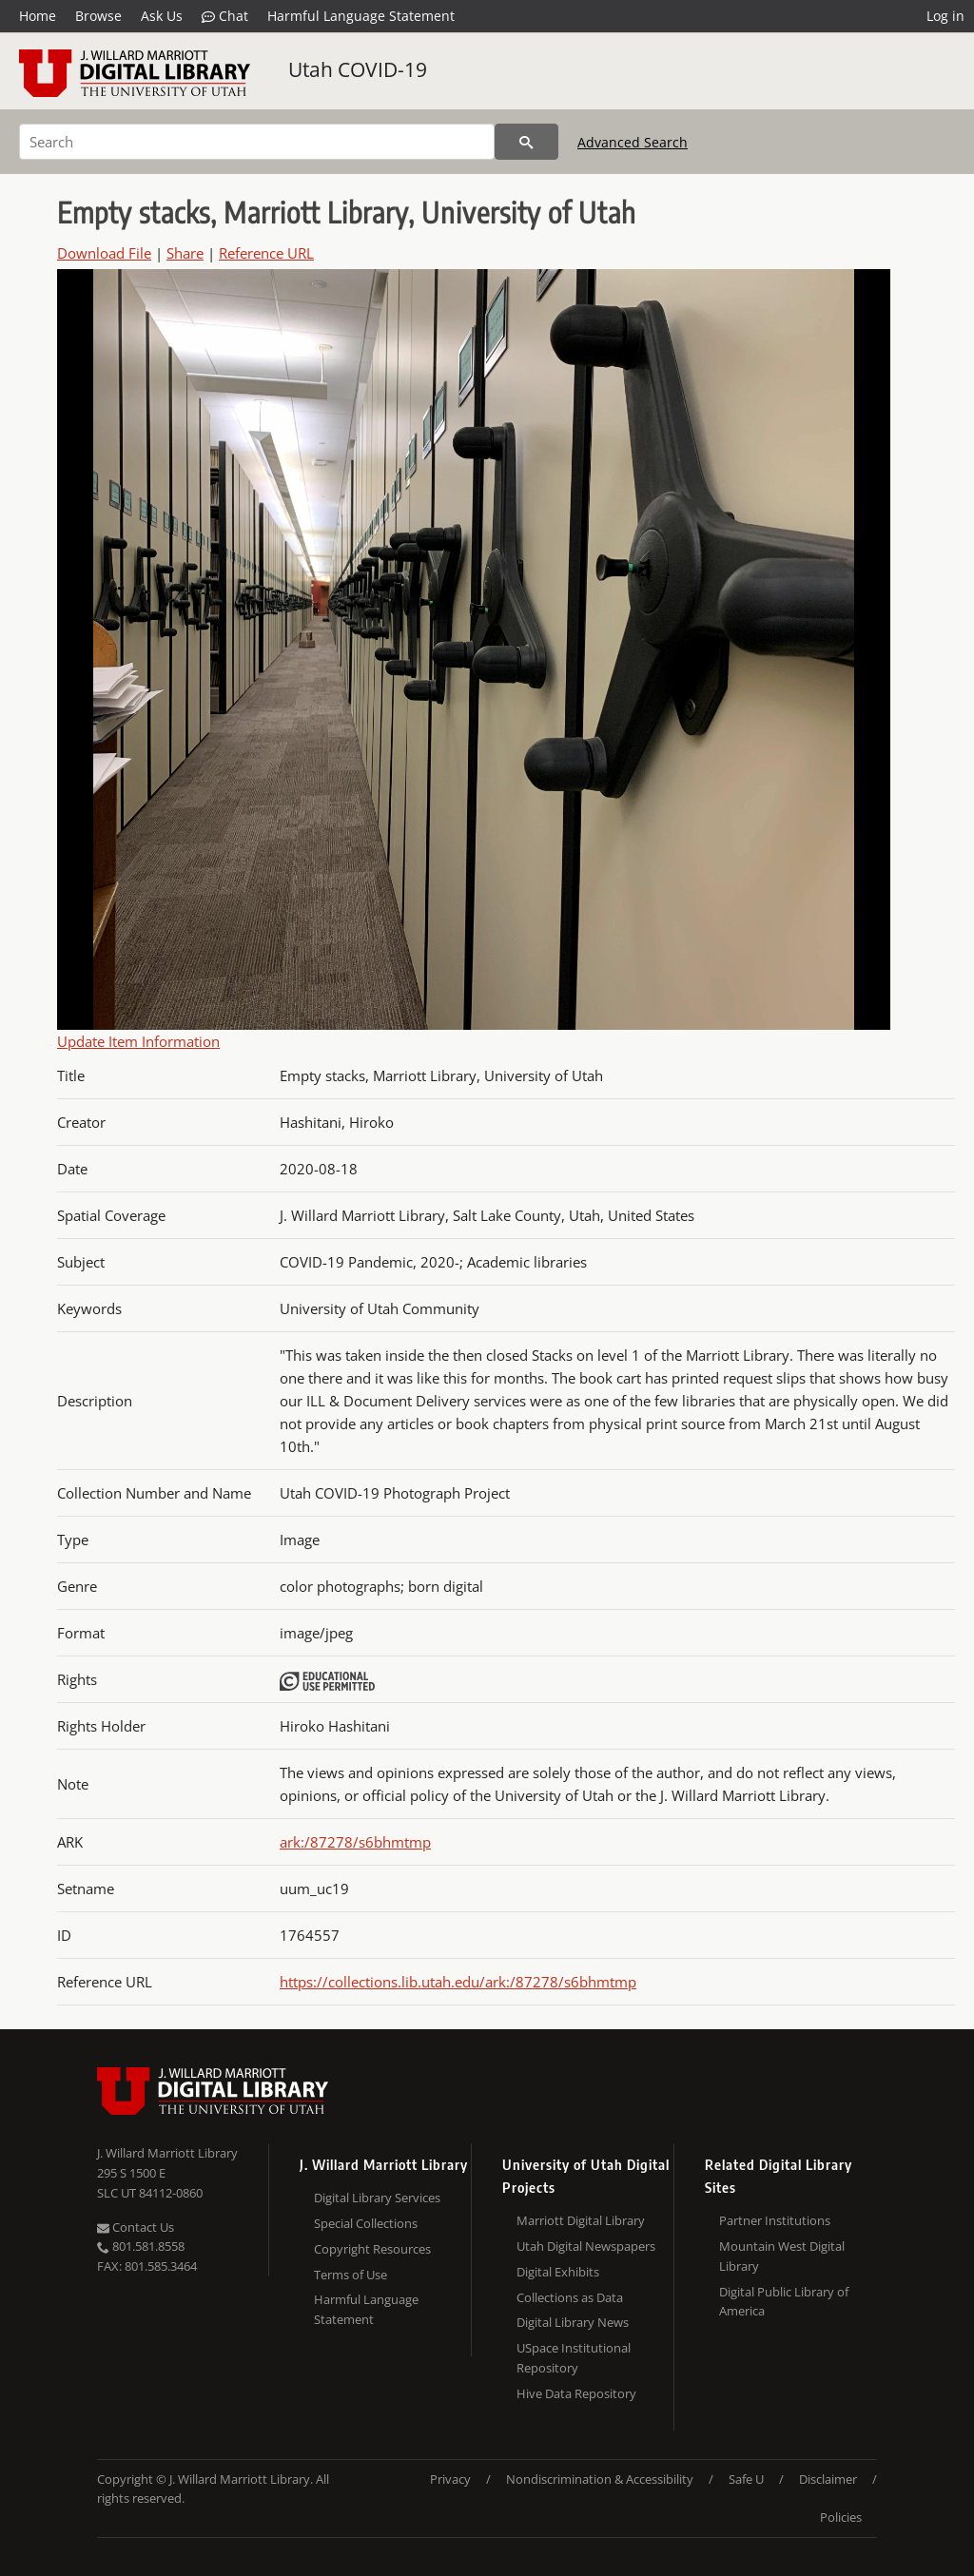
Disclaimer (828, 2479)
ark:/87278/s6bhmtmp (355, 1841)
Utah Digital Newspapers (585, 2246)
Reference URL (266, 252)
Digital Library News (572, 2322)
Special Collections (366, 2223)
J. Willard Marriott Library (167, 2152)
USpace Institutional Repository (573, 2357)
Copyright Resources (372, 2248)
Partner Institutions (774, 2220)
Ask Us (162, 16)
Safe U (746, 2479)
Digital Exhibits (557, 2271)
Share (185, 252)
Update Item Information (138, 1041)
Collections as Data (569, 2297)
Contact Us (135, 2227)
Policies (841, 2517)
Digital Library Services (377, 2197)
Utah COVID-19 (357, 69)
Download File (104, 252)
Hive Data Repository (576, 2393)
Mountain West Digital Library (782, 2256)
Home (37, 16)
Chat (225, 16)
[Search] (257, 142)
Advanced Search (632, 142)
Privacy (450, 2479)
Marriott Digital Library (580, 2220)
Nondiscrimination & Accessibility (599, 2479)
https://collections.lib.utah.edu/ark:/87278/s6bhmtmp (458, 1981)
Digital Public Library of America (783, 2301)
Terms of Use (350, 2274)
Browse (98, 16)
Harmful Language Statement (361, 16)
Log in (945, 16)
